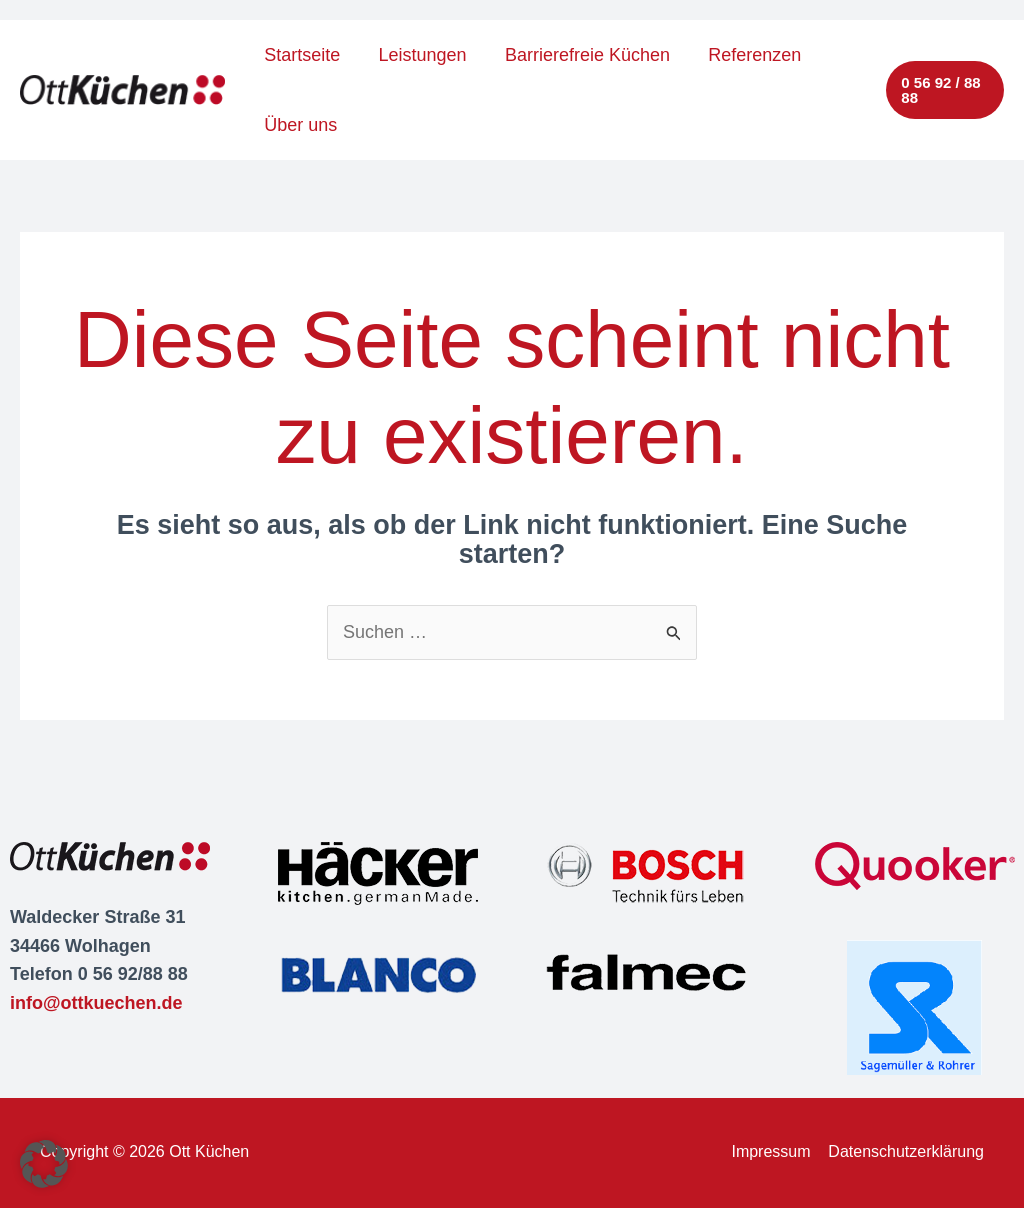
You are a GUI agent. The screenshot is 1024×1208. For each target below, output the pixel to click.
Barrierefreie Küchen (581, 55)
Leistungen (419, 55)
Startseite (301, 55)
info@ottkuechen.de (96, 1003)
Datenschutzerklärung (906, 1151)
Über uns (299, 125)
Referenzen (746, 55)
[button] (944, 90)
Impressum (770, 1151)
